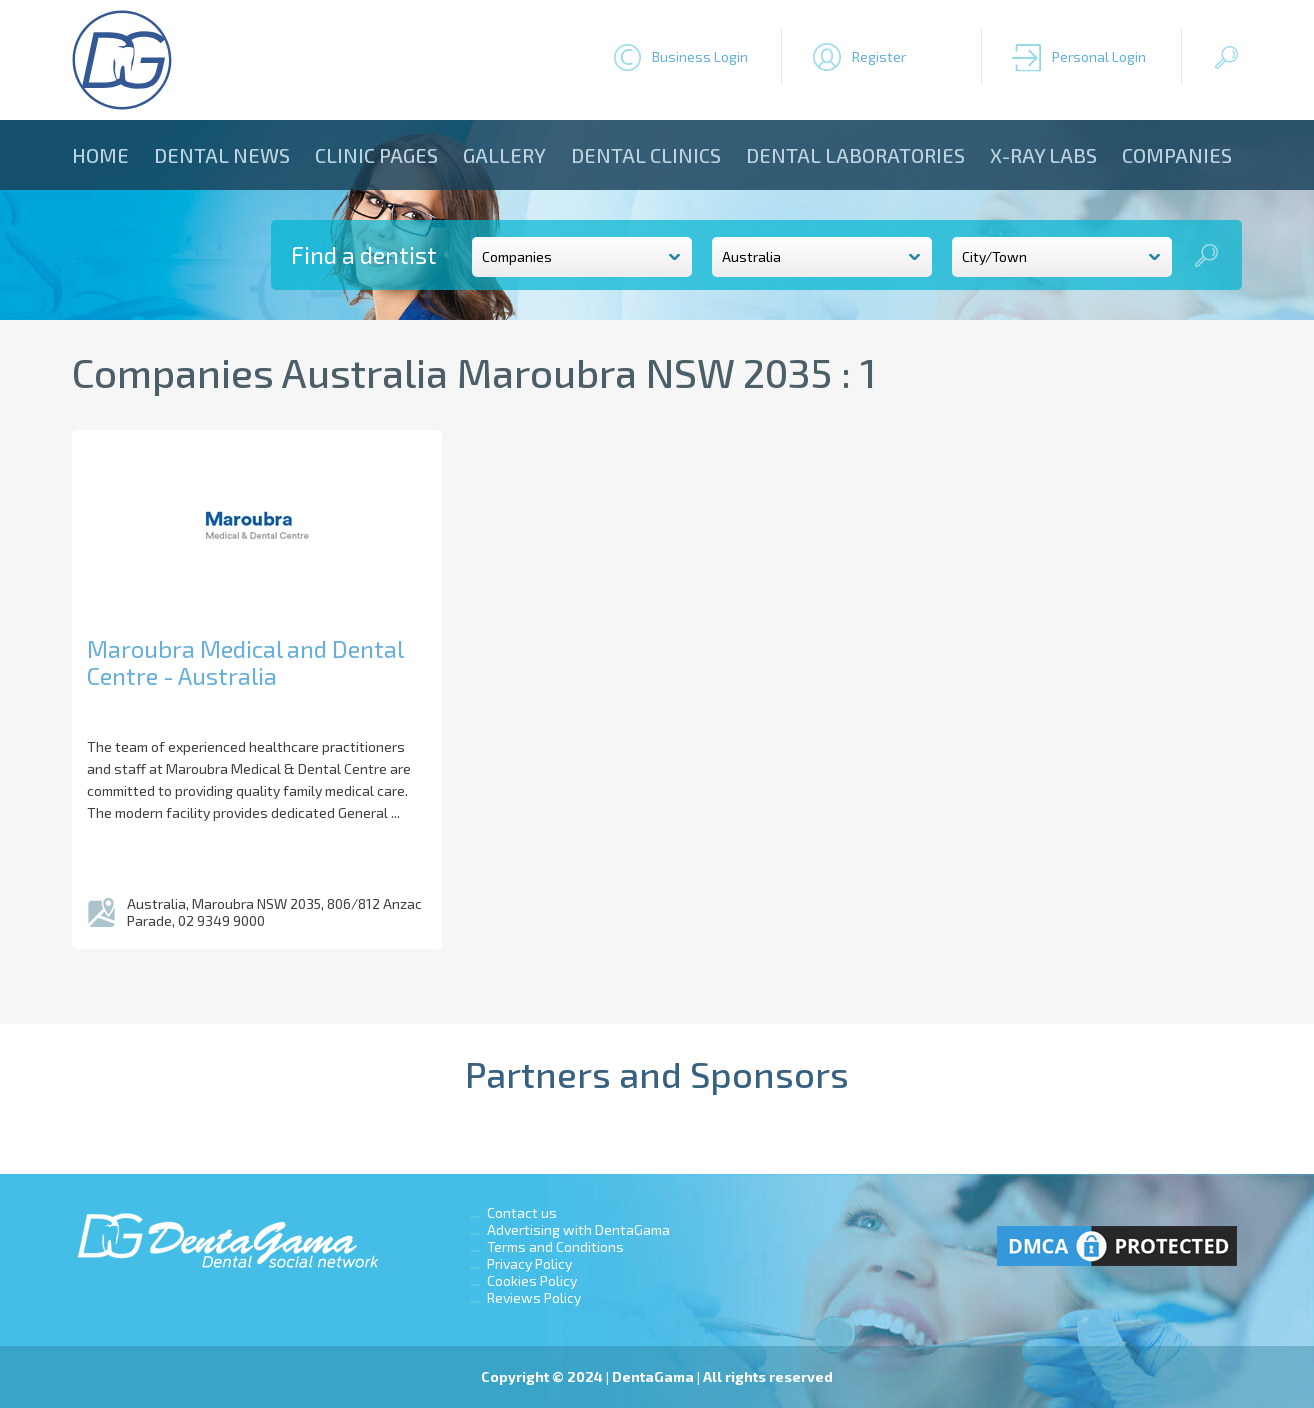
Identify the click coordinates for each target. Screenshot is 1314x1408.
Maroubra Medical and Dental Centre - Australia (245, 662)
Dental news (222, 155)
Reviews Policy (534, 1297)
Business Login (700, 56)
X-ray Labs (1043, 155)
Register (879, 56)
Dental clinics (646, 155)
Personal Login (1099, 56)
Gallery (504, 155)
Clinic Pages (376, 155)
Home (100, 155)
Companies (1177, 155)
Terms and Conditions (555, 1246)
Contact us (522, 1212)
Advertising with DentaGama (578, 1229)
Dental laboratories (855, 155)
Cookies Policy (532, 1280)
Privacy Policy (529, 1263)
